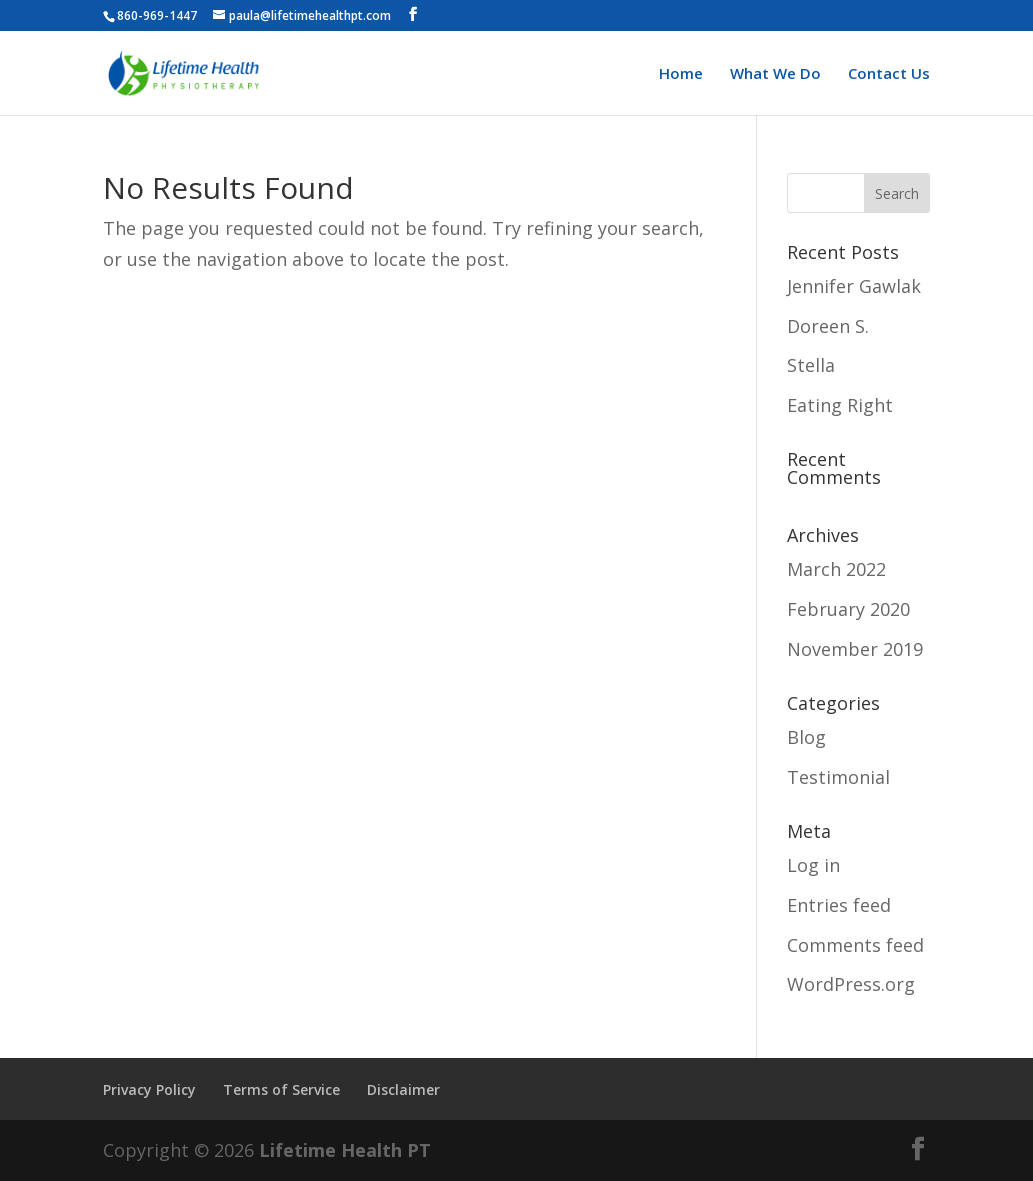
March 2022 (836, 569)
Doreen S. (828, 326)
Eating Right (840, 405)
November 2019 (855, 649)
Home (681, 74)
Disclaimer (403, 1089)
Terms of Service (281, 1089)
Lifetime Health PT (345, 1150)
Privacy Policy (149, 1089)
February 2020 (848, 609)
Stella (811, 365)
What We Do (775, 74)
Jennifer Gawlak (854, 286)
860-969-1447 (157, 15)
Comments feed (855, 945)
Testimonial (838, 777)
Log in (813, 865)
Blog (806, 737)
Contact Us (889, 74)
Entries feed (839, 905)
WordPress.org (851, 984)
